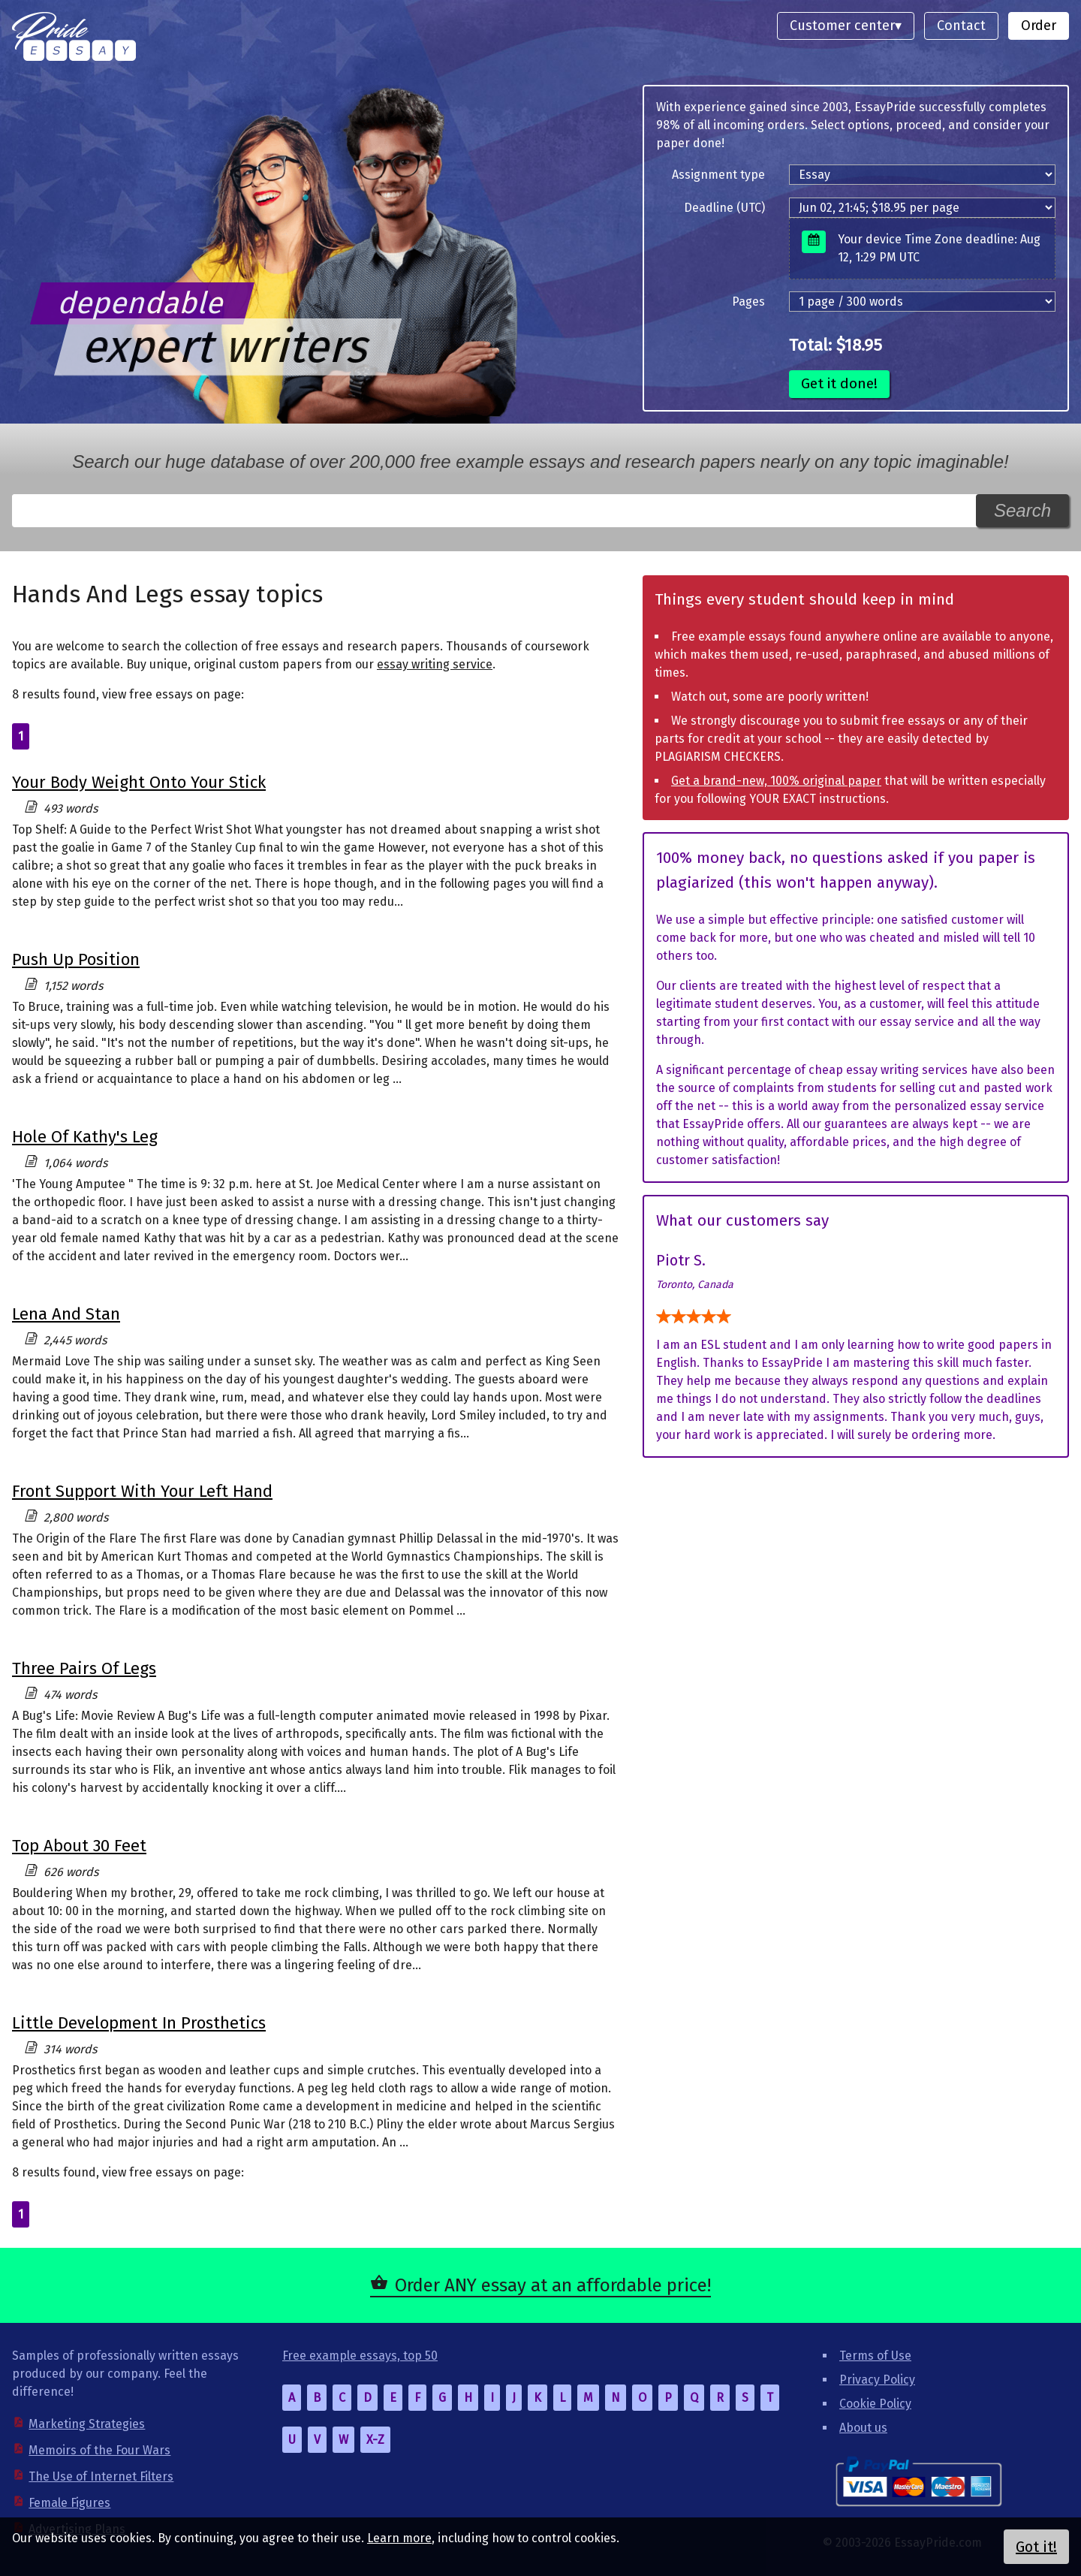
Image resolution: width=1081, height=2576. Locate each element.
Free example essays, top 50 (360, 2355)
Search (1022, 510)
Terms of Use (875, 2355)
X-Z (375, 2440)
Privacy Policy (877, 2379)
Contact (961, 25)
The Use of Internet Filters (101, 2476)
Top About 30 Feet (79, 1845)
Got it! (1036, 2547)
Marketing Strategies (87, 2424)
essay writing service (434, 664)
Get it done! (839, 383)
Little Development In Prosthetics (139, 2023)
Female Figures (69, 2503)
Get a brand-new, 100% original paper (776, 781)
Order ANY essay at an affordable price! (553, 2285)
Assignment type (718, 174)
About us (863, 2428)
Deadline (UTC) (724, 208)
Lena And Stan (66, 1314)
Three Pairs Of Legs (84, 1668)
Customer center (842, 25)
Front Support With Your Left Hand (142, 1491)
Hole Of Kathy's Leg (85, 1137)
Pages (748, 301)
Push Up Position (76, 959)
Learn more (399, 2538)
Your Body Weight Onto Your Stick (139, 782)
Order (1038, 25)
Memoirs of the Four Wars (99, 2450)
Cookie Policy (875, 2404)
